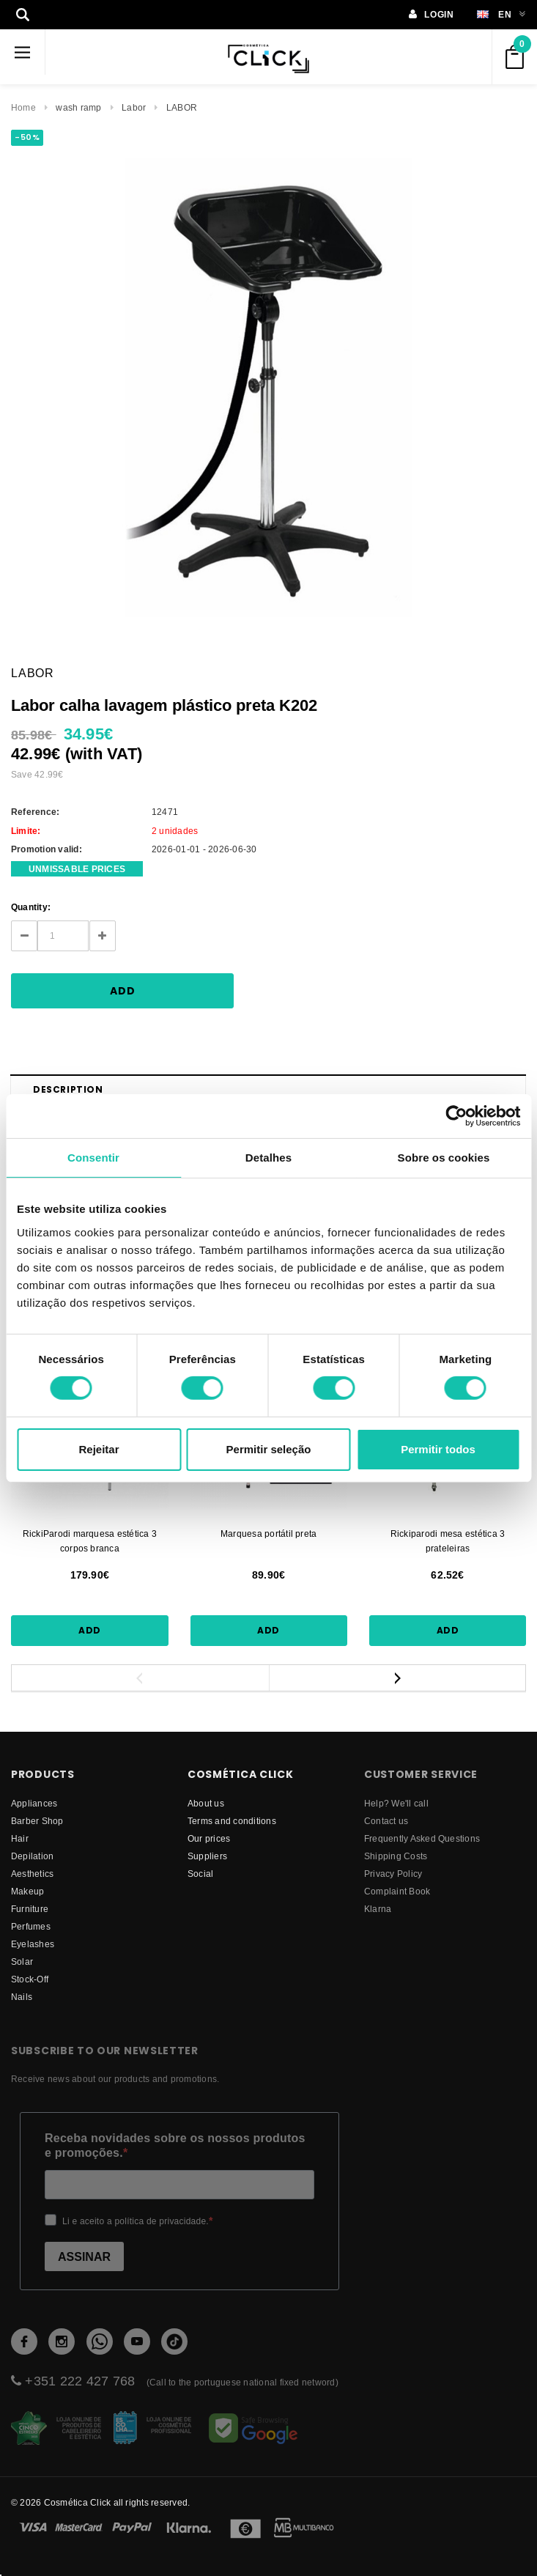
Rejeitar (98, 1449)
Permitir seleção (268, 1449)
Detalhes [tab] (268, 1157)
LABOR (181, 107)
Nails (21, 1996)
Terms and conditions (232, 1820)
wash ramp (78, 107)
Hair (20, 1838)
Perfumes (31, 1926)
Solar (22, 1961)
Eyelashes (32, 1943)
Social (200, 1873)
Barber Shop (37, 1820)
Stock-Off (29, 1979)
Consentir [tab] (93, 1157)
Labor (134, 107)
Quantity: (31, 906)
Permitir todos (438, 1449)
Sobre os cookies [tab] (444, 1157)
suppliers (207, 1855)
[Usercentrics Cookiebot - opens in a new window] (456, 1115)
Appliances (34, 1803)
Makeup (27, 1891)
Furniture (29, 1908)
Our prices (209, 1838)
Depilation (32, 1855)
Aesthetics (32, 1873)
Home (23, 107)
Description (68, 1089)
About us (206, 1803)
